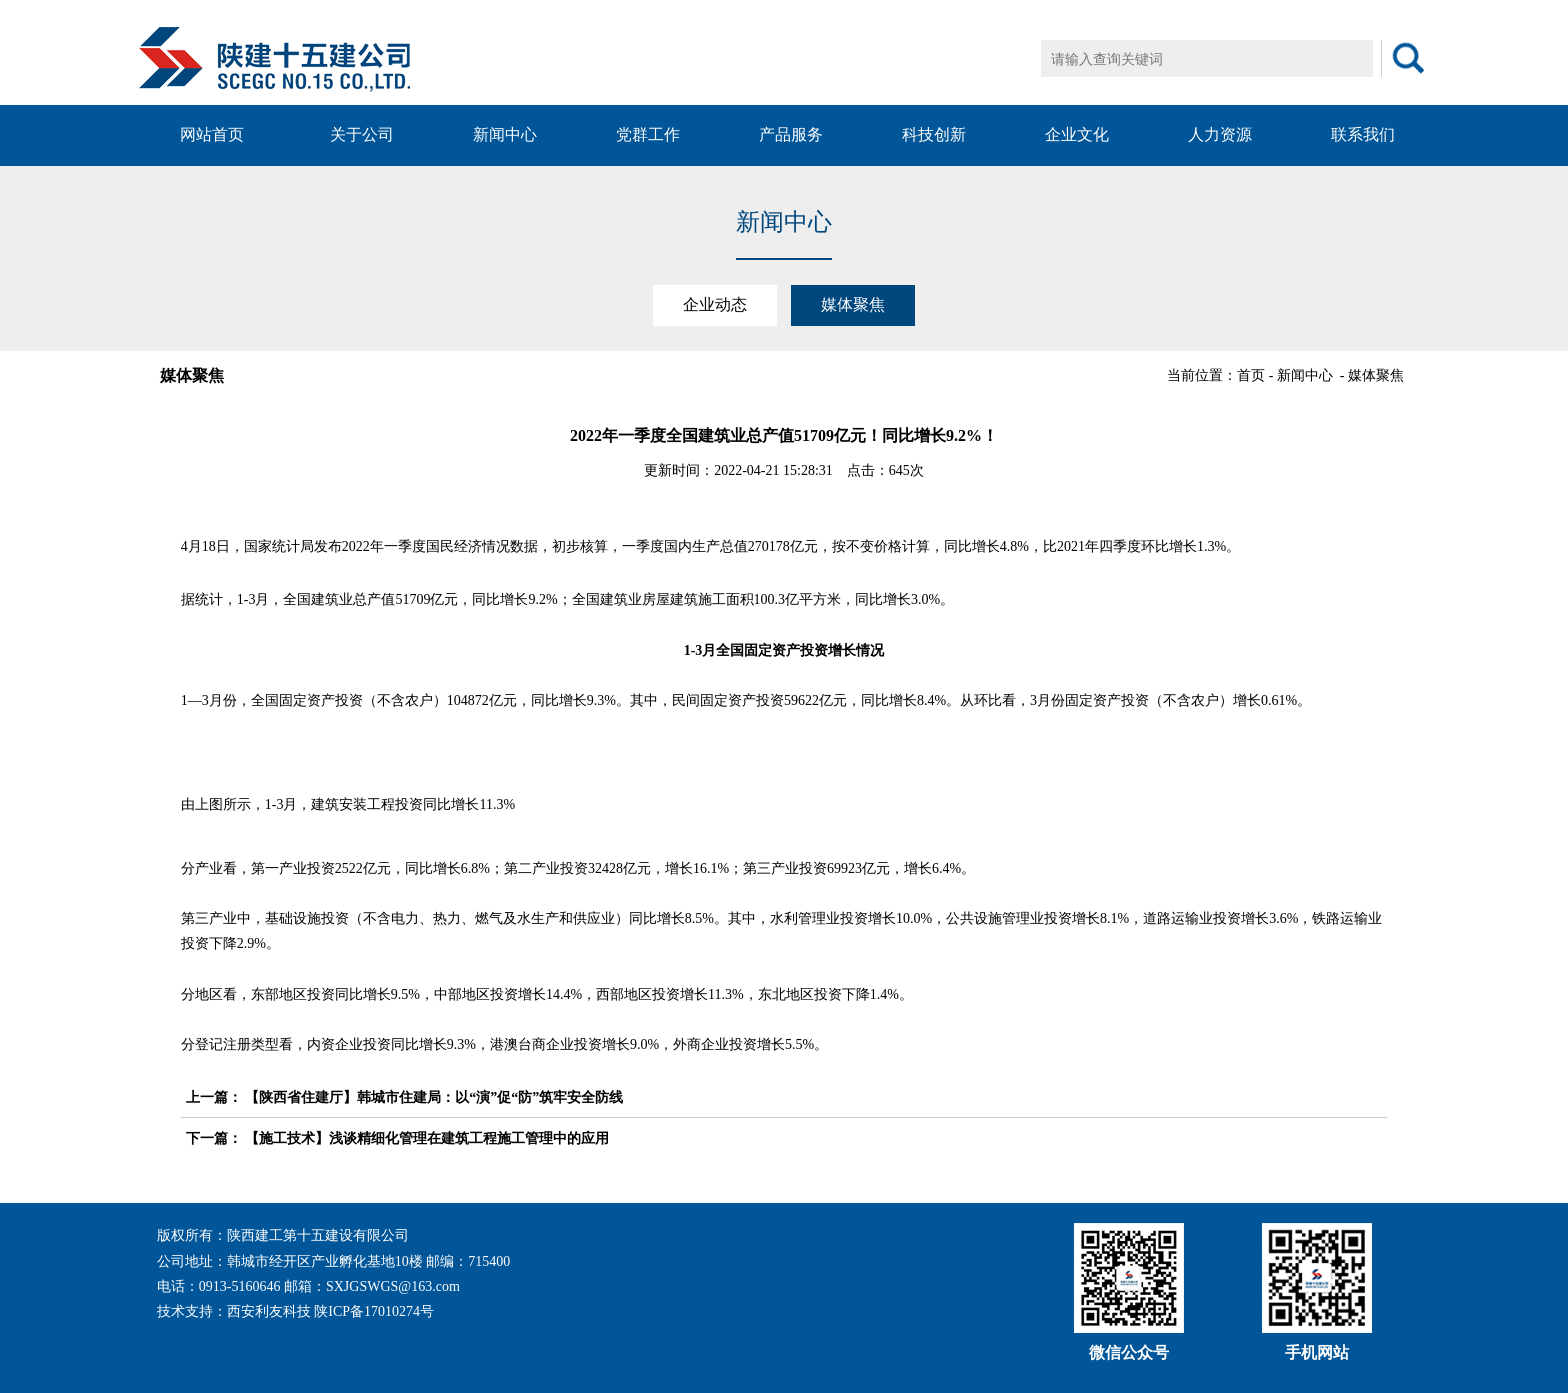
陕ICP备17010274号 (374, 1311)
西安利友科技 (269, 1311)
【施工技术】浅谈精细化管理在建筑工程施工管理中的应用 (427, 1138)
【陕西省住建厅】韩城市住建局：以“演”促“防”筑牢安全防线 (434, 1097)
